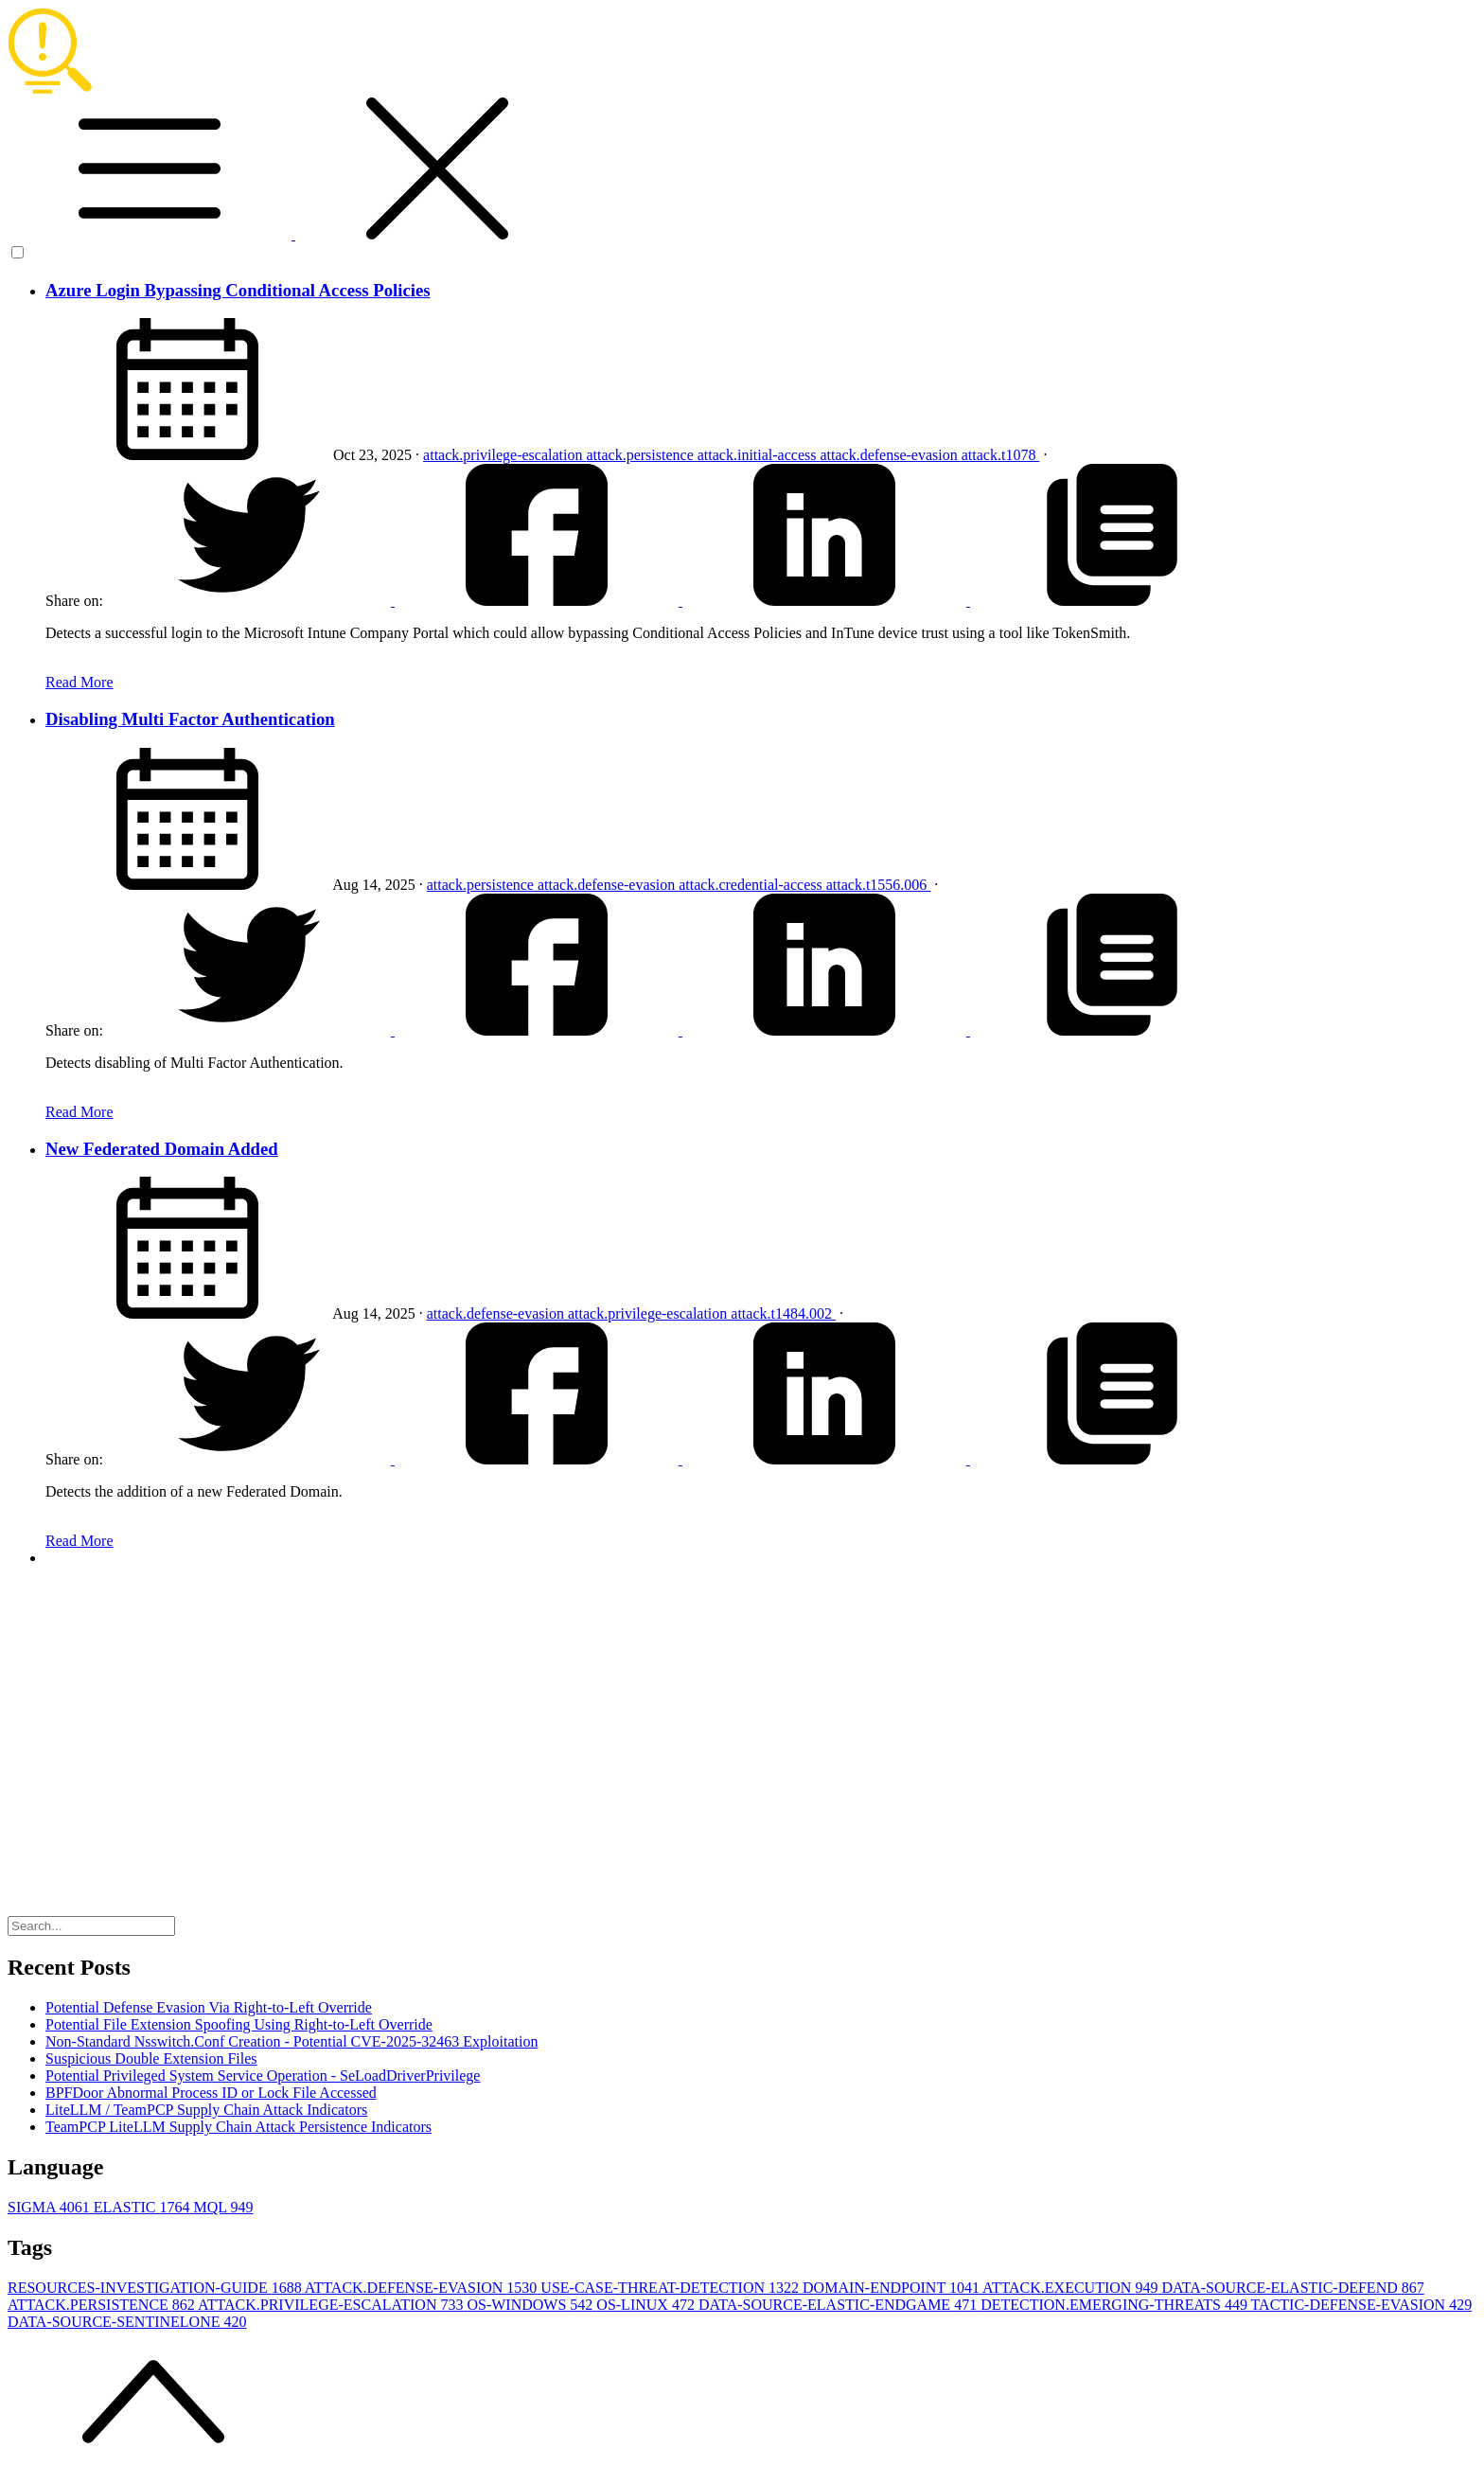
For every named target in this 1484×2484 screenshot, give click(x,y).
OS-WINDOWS (531, 2305)
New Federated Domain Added (161, 1149)
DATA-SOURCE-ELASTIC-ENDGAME (839, 2305)
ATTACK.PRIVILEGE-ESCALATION (332, 2305)
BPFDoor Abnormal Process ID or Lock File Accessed (211, 2093)
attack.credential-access (752, 885)
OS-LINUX (647, 2305)
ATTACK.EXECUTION (1071, 2288)
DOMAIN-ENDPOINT (892, 2288)
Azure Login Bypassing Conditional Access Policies (237, 290)
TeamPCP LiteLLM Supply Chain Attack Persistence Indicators (238, 2127)
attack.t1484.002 (783, 1313)
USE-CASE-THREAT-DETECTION (671, 2288)
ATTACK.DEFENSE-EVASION (423, 2288)
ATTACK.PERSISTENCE (103, 2305)
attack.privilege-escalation (504, 455)
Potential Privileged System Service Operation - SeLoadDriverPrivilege (262, 2075)
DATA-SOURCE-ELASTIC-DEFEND (1292, 2288)
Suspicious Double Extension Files (151, 2058)
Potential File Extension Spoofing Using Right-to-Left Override (239, 2024)
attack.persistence (641, 455)
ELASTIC (144, 2207)
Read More (79, 682)
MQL (223, 2207)
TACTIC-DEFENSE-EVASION (1362, 2305)
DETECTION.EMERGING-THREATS (1115, 2305)
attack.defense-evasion (890, 455)
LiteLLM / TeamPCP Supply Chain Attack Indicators (206, 2110)
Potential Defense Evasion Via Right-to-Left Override (208, 2007)
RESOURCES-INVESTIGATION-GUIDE (156, 2288)
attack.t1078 (1001, 455)
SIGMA (51, 2207)
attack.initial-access (759, 455)
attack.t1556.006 (878, 885)
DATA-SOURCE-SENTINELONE (127, 2322)
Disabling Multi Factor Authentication (190, 719)
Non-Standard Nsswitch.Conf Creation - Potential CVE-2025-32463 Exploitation (291, 2041)
